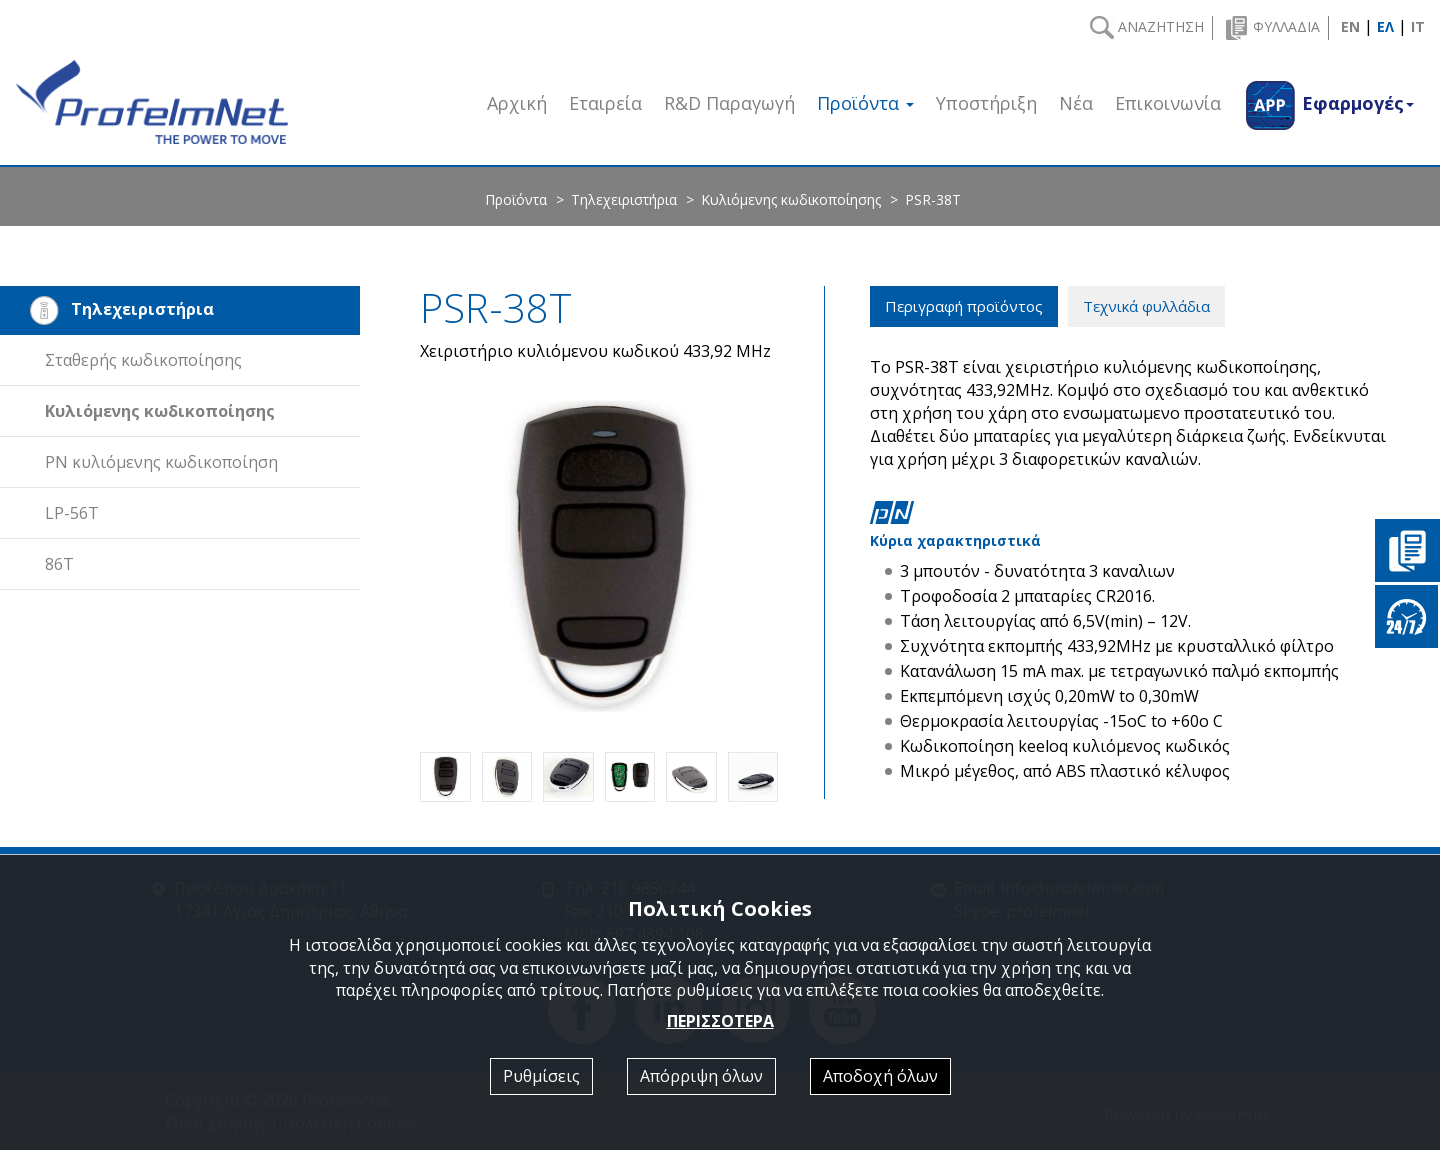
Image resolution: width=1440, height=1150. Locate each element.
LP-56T (72, 513)
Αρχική (517, 103)
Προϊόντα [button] (865, 103)
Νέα (1076, 103)
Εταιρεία (605, 103)
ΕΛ (1385, 26)
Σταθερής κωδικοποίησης (143, 360)
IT (1418, 26)
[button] (1328, 102)
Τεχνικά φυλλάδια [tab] (1146, 306)
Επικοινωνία (1168, 103)
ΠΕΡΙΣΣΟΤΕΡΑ (720, 1021)
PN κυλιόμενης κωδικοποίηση (161, 462)
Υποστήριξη (986, 103)
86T (59, 564)
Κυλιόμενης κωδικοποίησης (791, 199)
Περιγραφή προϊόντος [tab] (964, 306)
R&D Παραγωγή (729, 103)
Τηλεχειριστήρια (624, 199)
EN (1350, 26)
